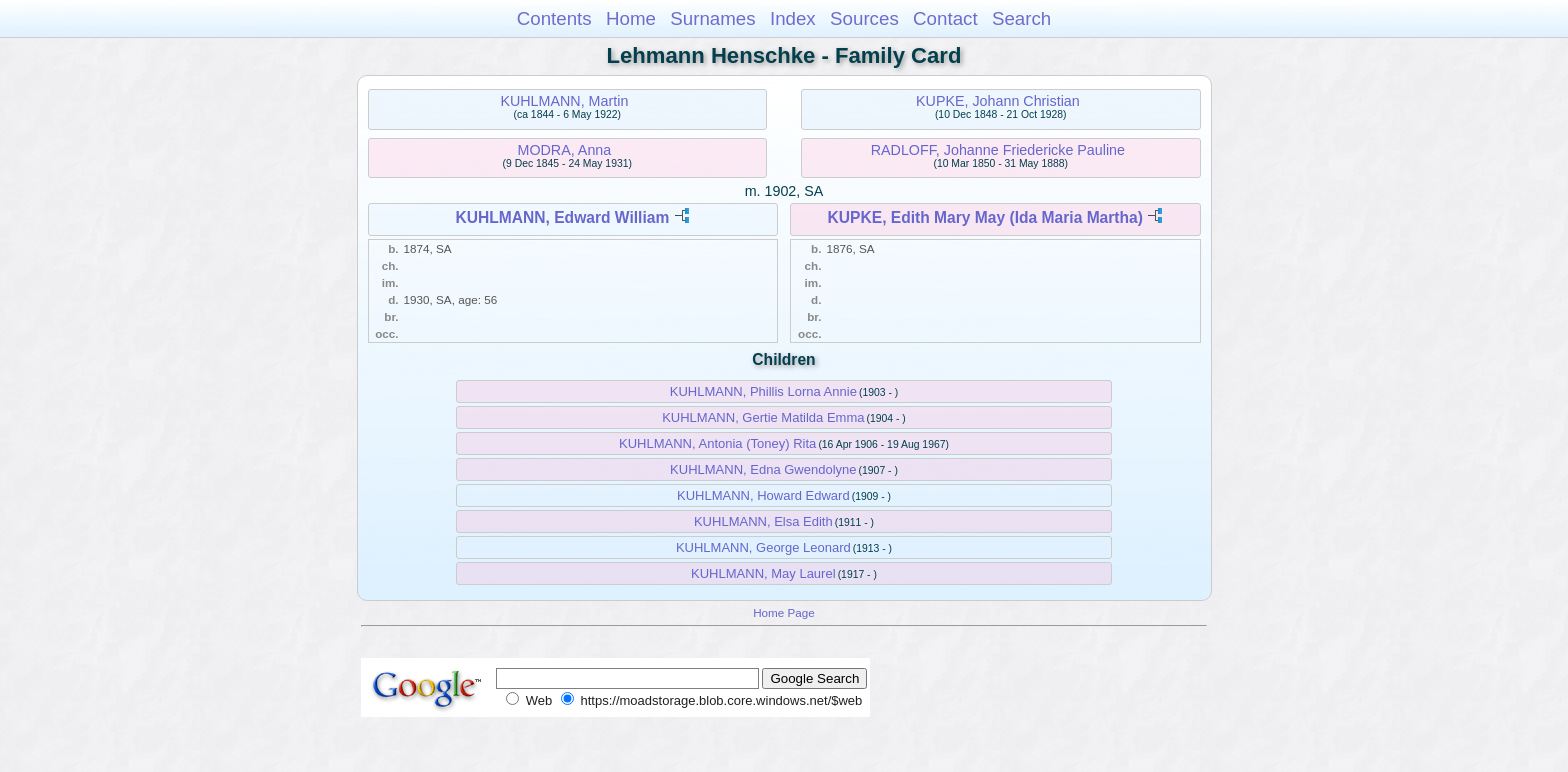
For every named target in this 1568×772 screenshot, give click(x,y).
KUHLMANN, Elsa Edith (763, 521)
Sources (864, 18)
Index (793, 18)
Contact (945, 18)
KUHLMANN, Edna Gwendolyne (763, 469)
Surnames (712, 18)
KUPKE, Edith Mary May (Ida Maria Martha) (985, 217)
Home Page (784, 612)
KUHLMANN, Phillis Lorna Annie (763, 391)
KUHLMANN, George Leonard (763, 547)
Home (631, 18)
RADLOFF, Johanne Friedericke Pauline (998, 150)
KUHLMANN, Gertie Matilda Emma (763, 417)
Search (1021, 18)
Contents (554, 18)
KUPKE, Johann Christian (998, 101)
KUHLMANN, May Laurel (763, 573)
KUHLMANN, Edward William (562, 217)
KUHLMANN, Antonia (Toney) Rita (717, 443)
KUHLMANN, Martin (564, 101)
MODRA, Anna (565, 150)
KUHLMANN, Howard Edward (763, 495)
